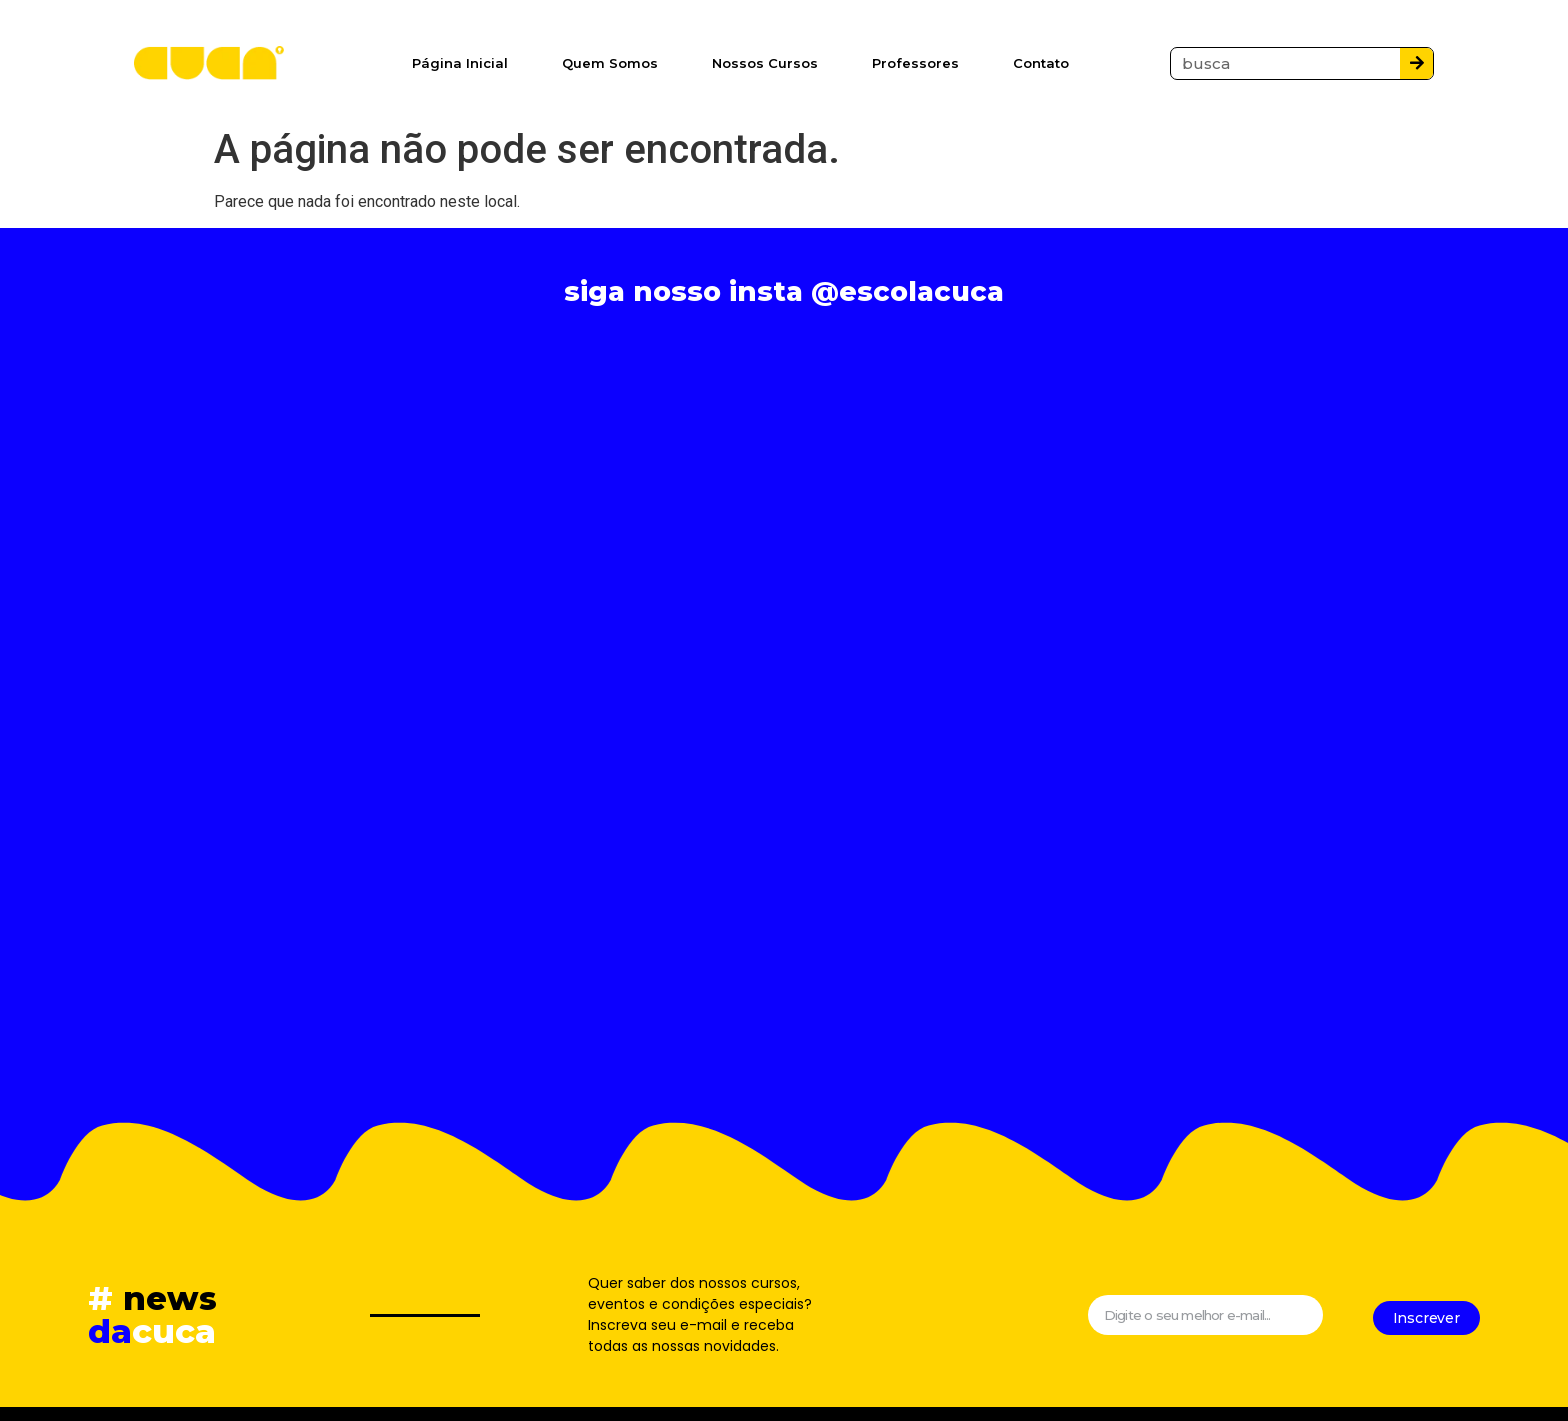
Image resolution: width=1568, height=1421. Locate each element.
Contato (1041, 63)
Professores (915, 63)
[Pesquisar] (1416, 63)
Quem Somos (610, 63)
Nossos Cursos (765, 63)
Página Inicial (460, 63)
